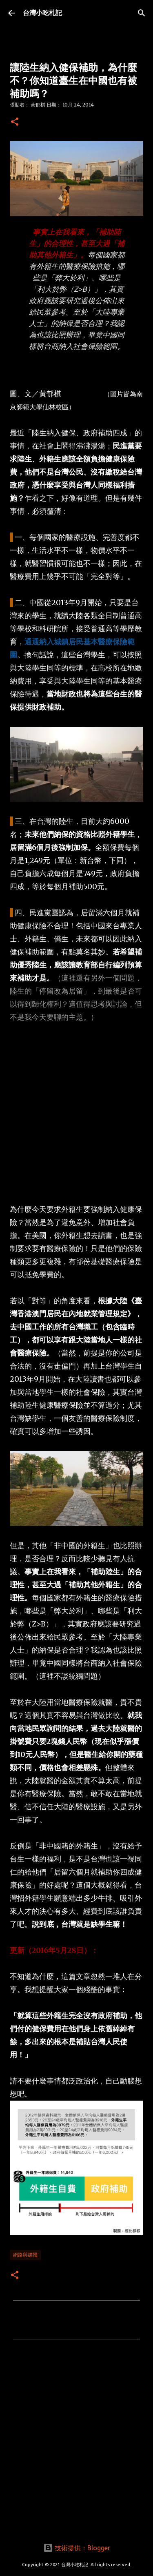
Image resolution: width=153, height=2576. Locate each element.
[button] (15, 122)
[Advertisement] (76, 1113)
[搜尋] (141, 13)
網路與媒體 (25, 2254)
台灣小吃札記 (42, 12)
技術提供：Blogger (76, 2548)
